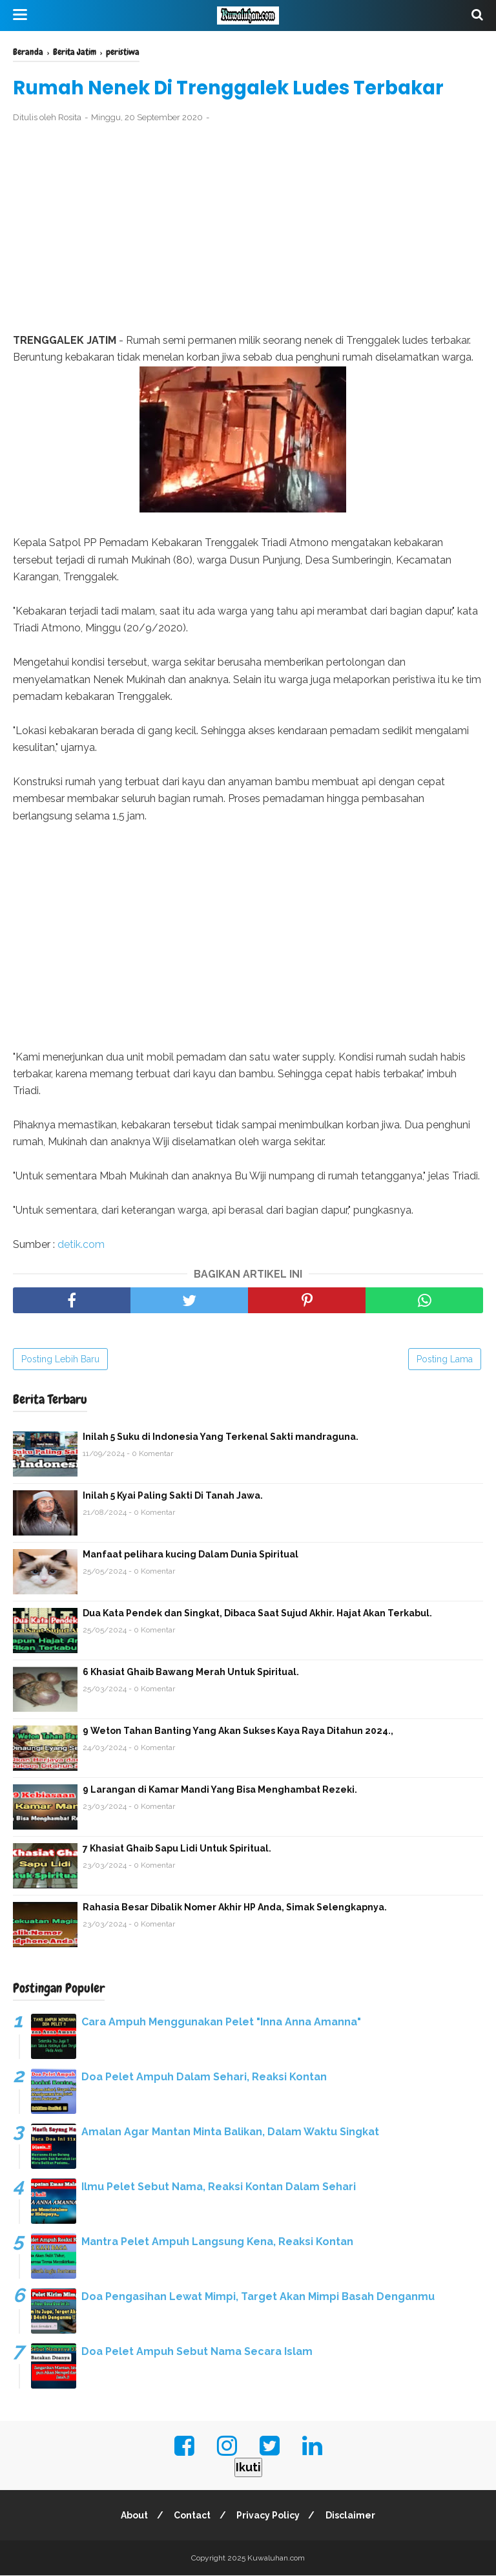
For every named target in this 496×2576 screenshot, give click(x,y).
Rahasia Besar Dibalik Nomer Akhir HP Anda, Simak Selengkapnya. (235, 1908)
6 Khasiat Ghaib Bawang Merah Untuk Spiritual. (191, 1672)
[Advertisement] (248, 229)
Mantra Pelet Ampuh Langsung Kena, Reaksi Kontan (217, 2242)
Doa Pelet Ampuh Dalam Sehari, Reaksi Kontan (204, 2077)
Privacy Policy (269, 2516)
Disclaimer (353, 2516)
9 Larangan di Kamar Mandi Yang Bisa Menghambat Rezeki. (220, 1790)
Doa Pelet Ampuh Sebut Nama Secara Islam (197, 2352)
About (131, 2516)
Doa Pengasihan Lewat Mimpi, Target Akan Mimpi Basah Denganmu (258, 2297)
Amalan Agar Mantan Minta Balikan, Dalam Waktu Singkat (230, 2132)
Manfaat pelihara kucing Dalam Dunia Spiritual (190, 1555)
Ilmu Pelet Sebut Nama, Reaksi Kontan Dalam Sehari (218, 2187)
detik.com (81, 1245)
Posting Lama (445, 1360)
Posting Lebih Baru (60, 1360)
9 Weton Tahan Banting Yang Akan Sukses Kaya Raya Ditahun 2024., (238, 1731)
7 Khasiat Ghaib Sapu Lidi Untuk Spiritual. (177, 1849)
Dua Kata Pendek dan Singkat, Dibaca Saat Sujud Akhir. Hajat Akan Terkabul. (257, 1614)
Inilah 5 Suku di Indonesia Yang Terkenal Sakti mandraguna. (220, 1437)
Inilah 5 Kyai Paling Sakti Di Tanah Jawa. (173, 1496)
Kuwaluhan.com (276, 2558)
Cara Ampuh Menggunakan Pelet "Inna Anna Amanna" (221, 2022)
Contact (191, 2516)
